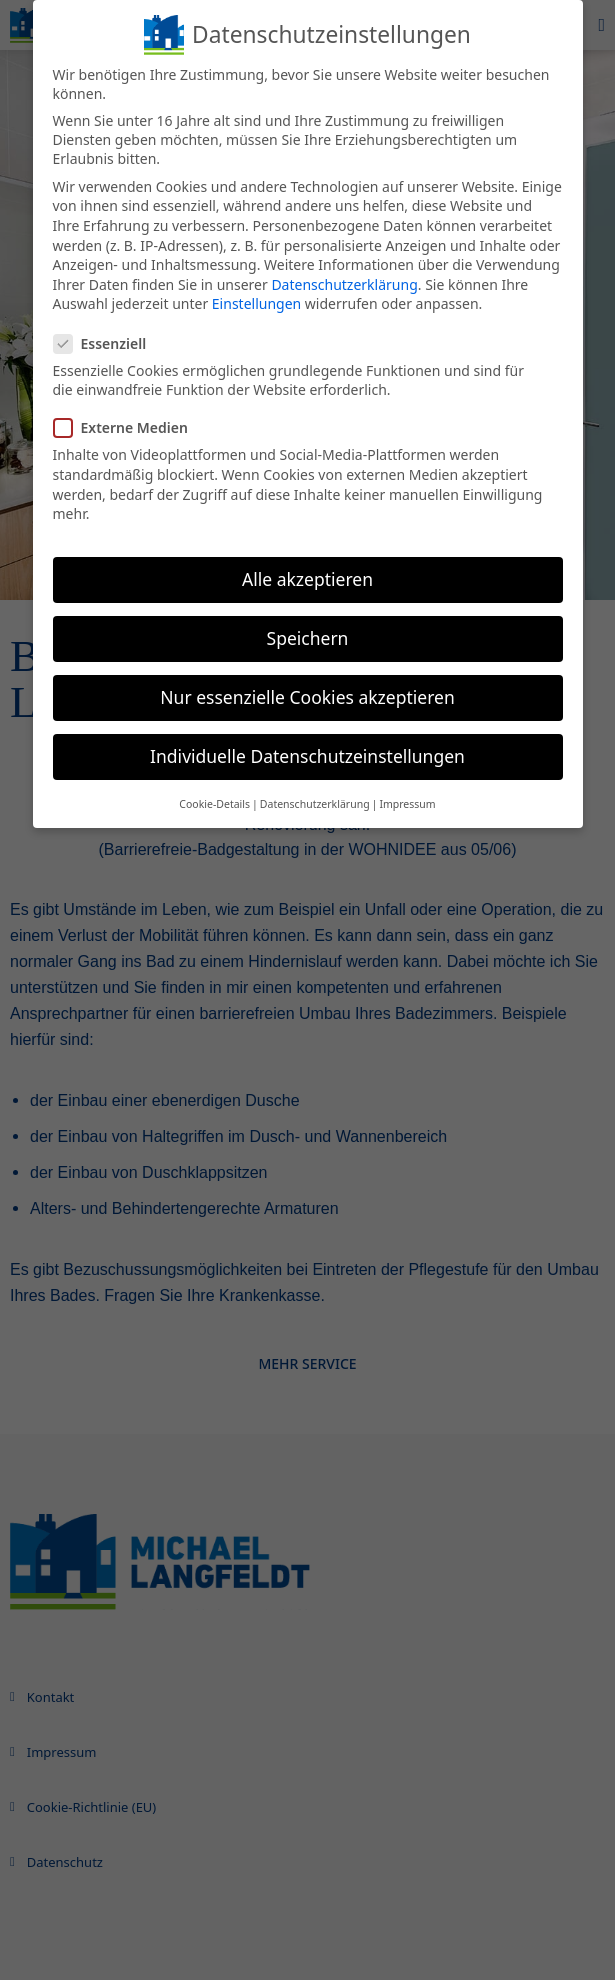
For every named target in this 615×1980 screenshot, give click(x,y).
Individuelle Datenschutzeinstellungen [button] (307, 756)
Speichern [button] (308, 638)
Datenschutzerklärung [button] (315, 804)
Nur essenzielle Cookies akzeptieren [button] (307, 697)
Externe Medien (129, 427)
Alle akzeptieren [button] (307, 579)
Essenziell (108, 343)
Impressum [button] (407, 804)
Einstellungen (256, 303)
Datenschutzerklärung (344, 284)
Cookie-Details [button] (214, 804)
